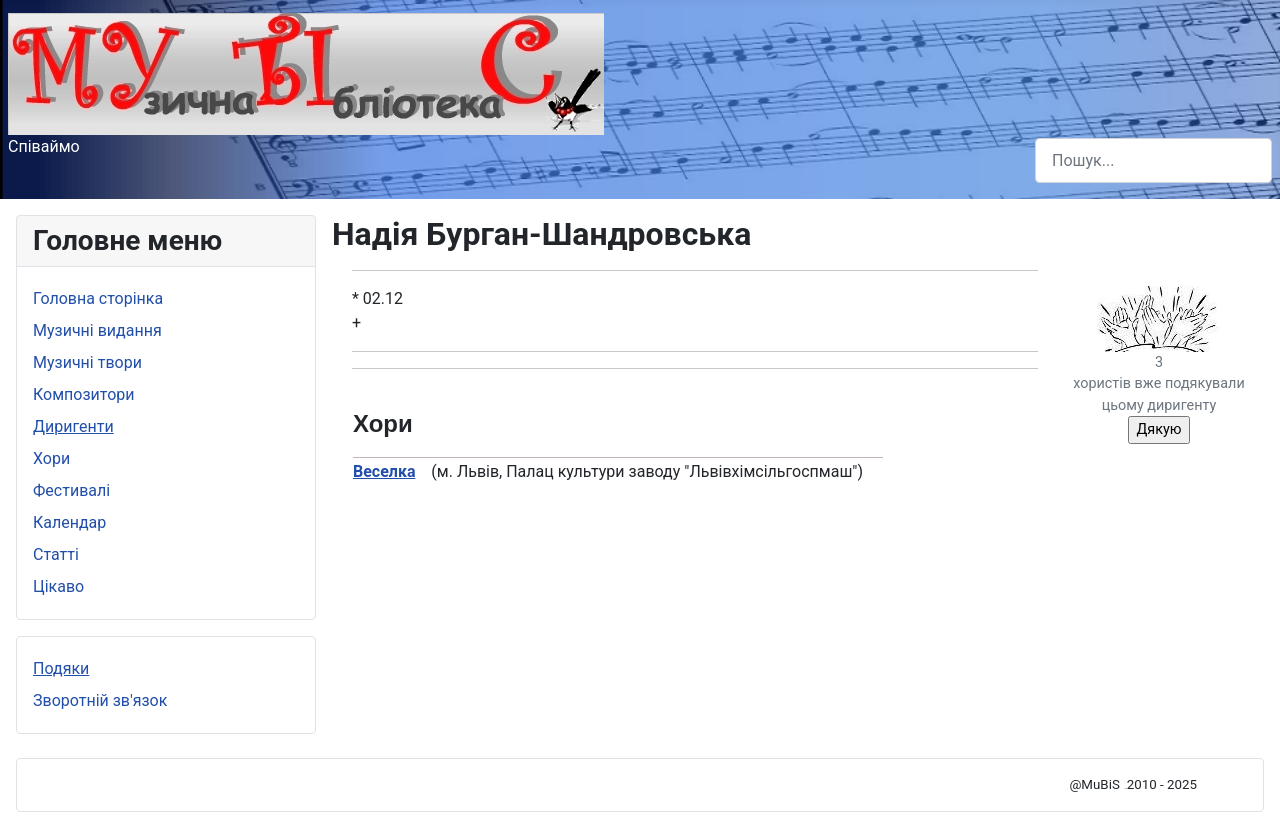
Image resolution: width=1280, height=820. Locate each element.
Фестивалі (71, 490)
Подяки (61, 668)
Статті (56, 554)
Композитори (84, 394)
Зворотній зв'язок (100, 700)
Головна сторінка (98, 298)
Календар (69, 522)
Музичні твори (87, 362)
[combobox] (1153, 160)
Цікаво (58, 586)
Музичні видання (97, 330)
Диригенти (73, 426)
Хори (51, 458)
